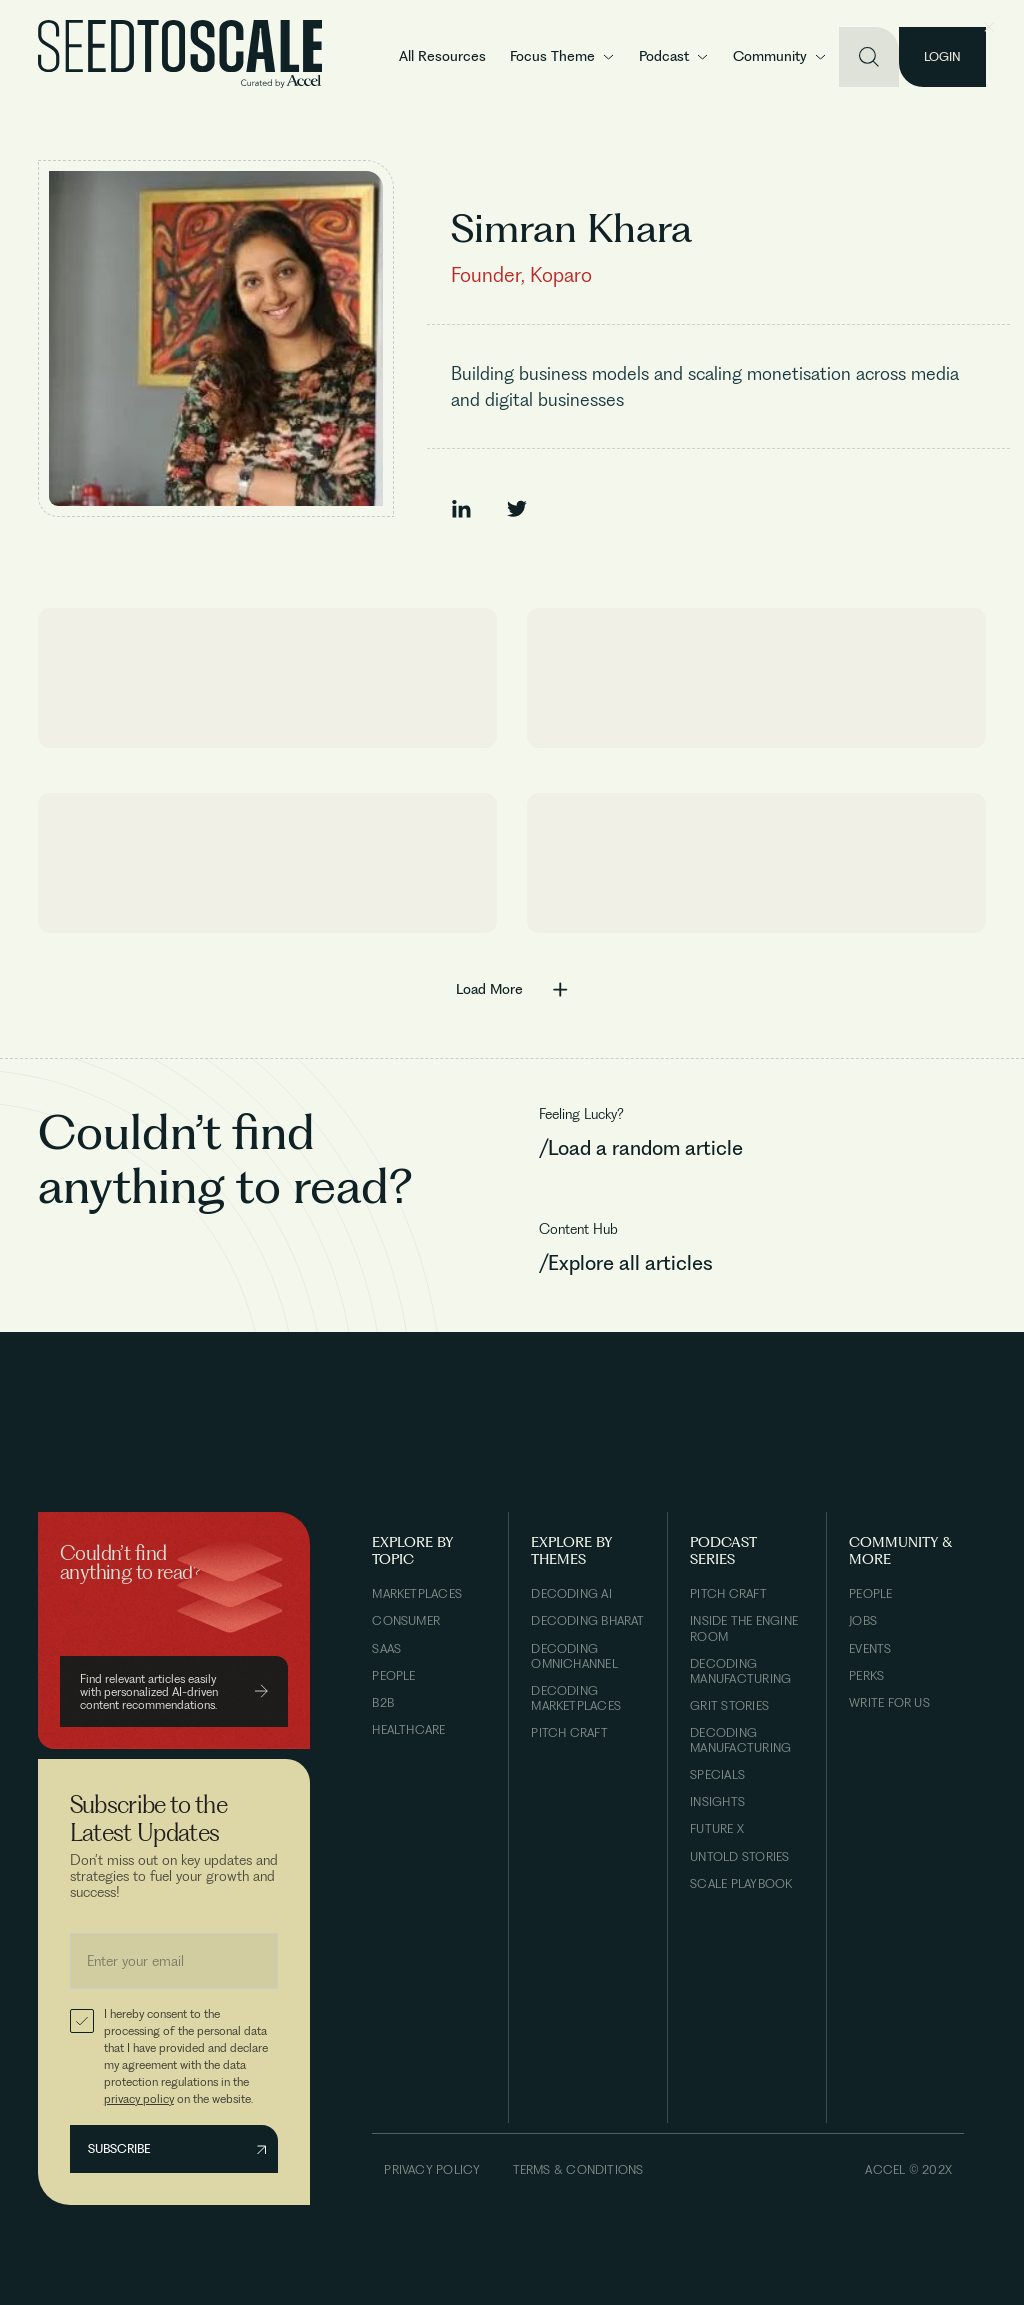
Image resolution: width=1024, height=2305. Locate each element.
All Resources (442, 56)
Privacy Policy (432, 2169)
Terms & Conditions (578, 2169)
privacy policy (139, 2098)
